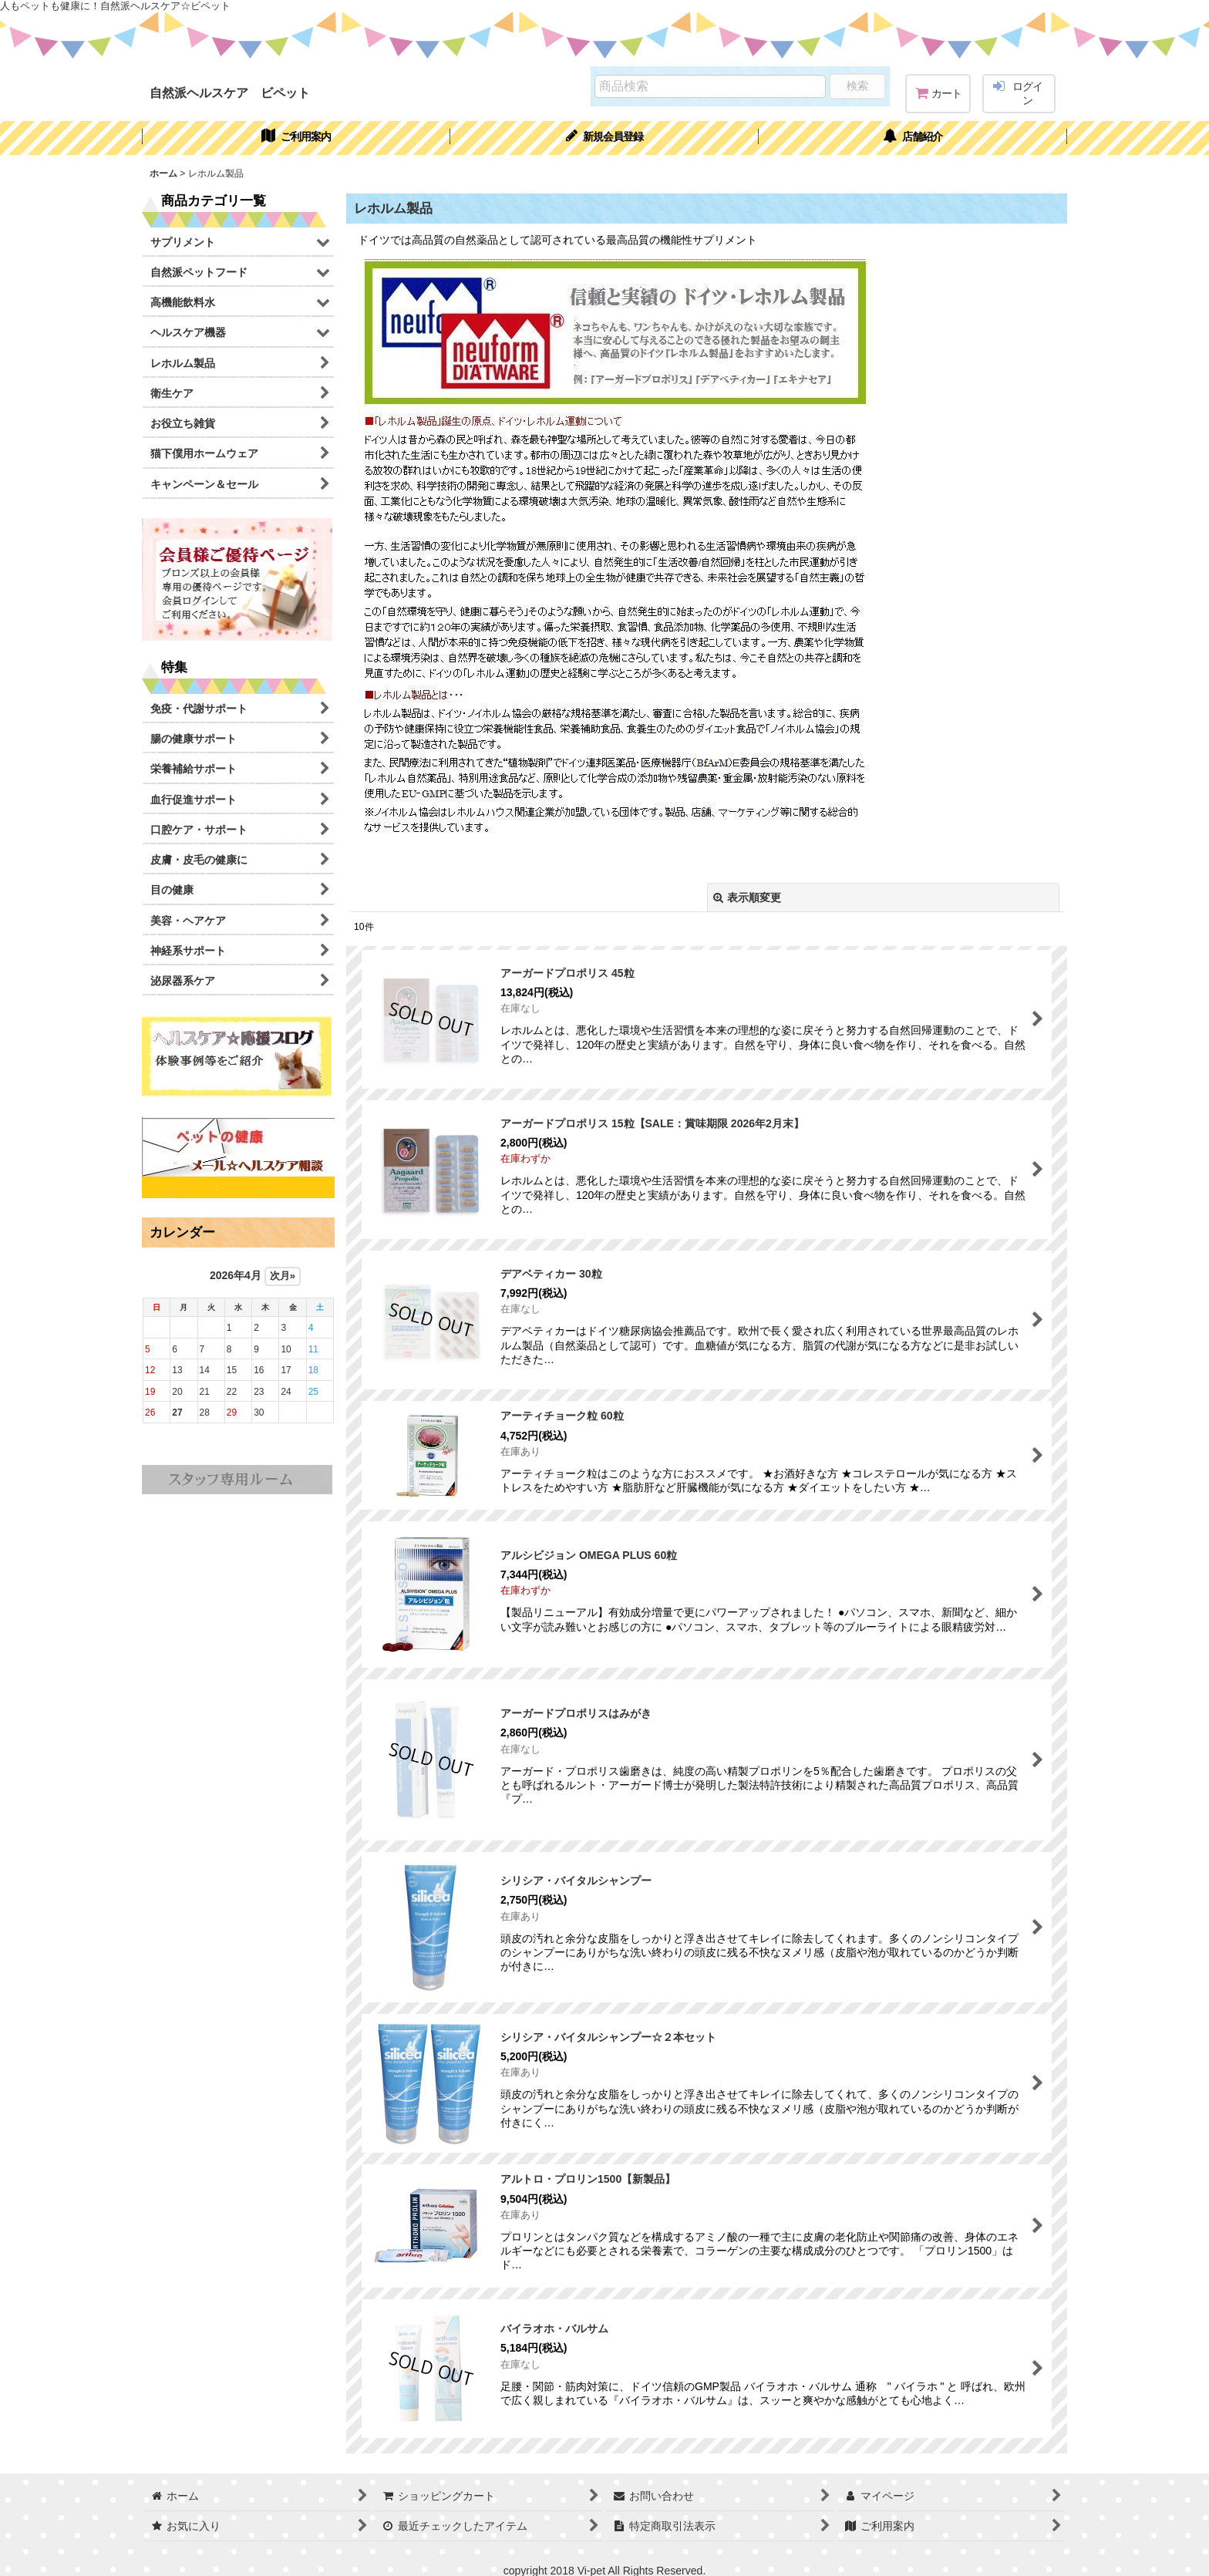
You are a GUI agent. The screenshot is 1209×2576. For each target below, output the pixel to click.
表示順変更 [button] (747, 897)
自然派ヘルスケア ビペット (230, 92)
